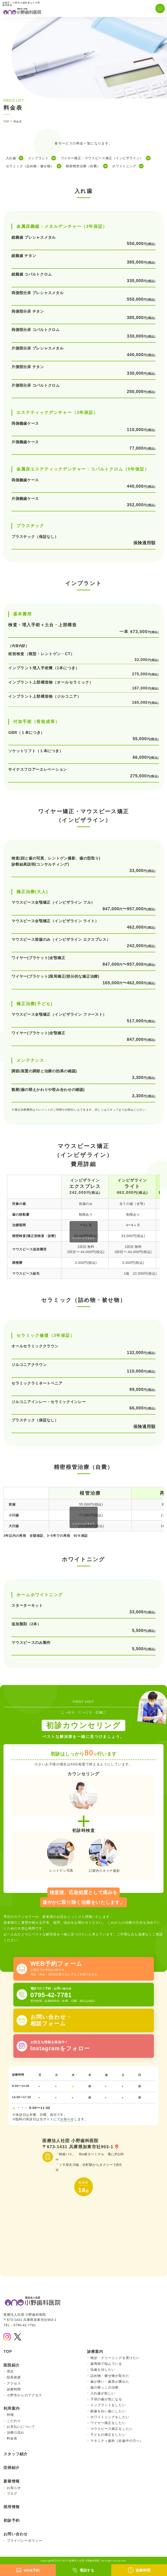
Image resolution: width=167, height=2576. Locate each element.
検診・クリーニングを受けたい (115, 2358)
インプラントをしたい (108, 2405)
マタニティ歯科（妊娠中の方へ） (117, 2441)
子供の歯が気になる (106, 2399)
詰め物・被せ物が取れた (109, 2376)
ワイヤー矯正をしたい (108, 2423)
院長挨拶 (14, 2377)
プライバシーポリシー (24, 2540)
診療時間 (14, 2389)
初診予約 (12, 2520)
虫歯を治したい (102, 2369)
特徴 (10, 2414)
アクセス (14, 2383)
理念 (10, 2371)
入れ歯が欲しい (102, 2393)
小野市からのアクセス (24, 2395)
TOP (8, 2352)
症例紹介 (12, 2468)
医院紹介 (12, 2365)
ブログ (12, 2493)
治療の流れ (16, 2432)
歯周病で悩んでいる (106, 2364)
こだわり (14, 2421)
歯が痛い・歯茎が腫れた (109, 2381)
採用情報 (12, 2507)
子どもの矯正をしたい (108, 2434)
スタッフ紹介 (16, 2454)
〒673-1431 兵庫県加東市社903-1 (80, 2146)
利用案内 (12, 2408)
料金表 (12, 2438)
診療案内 (95, 2352)
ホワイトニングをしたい (109, 2417)
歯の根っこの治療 (104, 2387)
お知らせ (67, 2119)
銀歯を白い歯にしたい (108, 2411)
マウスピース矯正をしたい (111, 2429)
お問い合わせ (16, 2534)
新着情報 (12, 2481)
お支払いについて (21, 2426)
